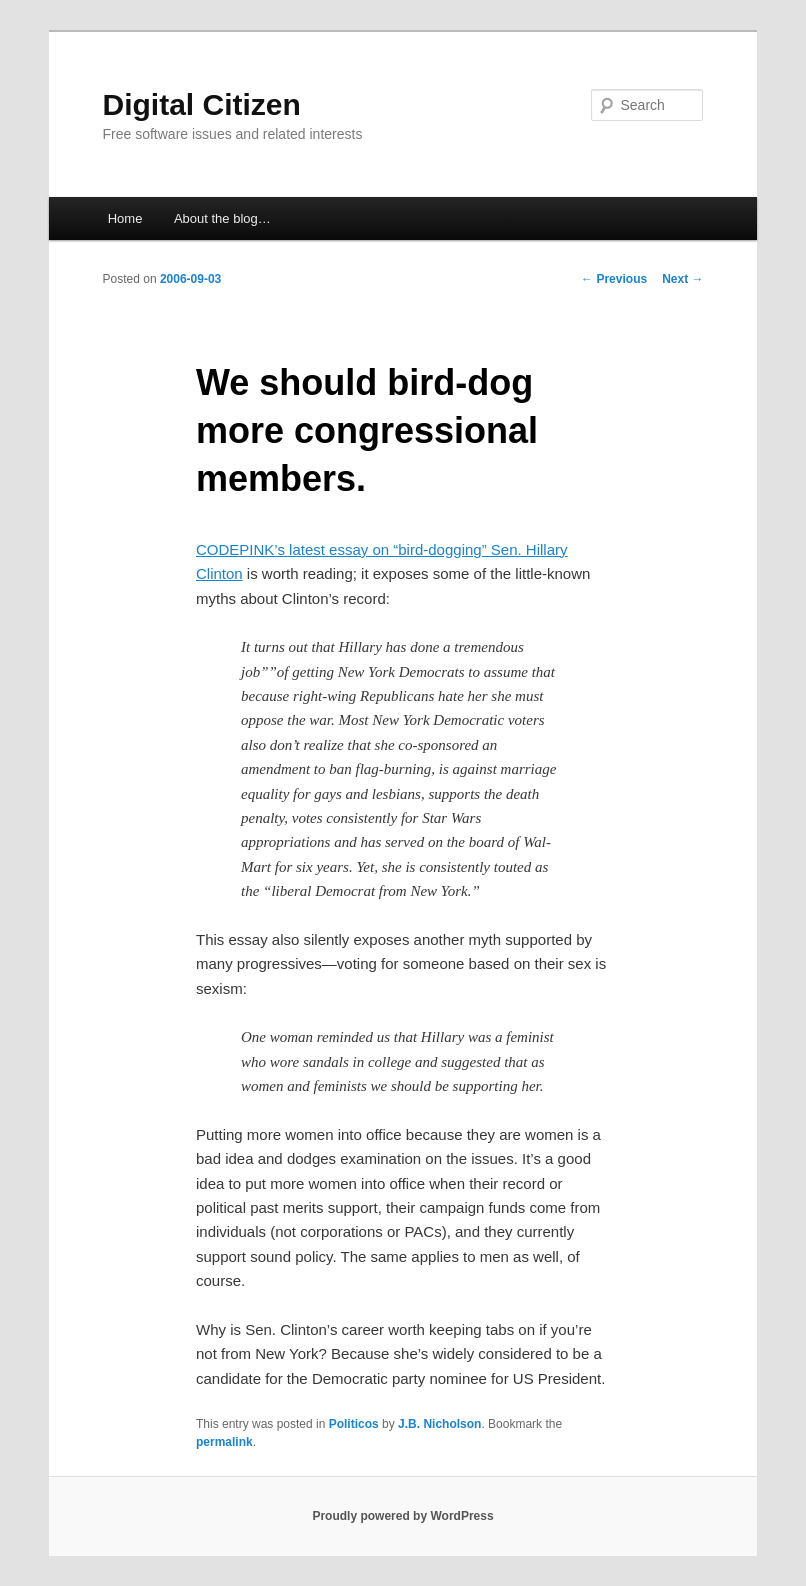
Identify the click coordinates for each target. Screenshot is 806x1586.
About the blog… (222, 218)
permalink (224, 1442)
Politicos (354, 1424)
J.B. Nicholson (439, 1424)
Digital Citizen (202, 104)
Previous (614, 279)
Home (125, 218)
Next (682, 279)
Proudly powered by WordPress (402, 1516)
